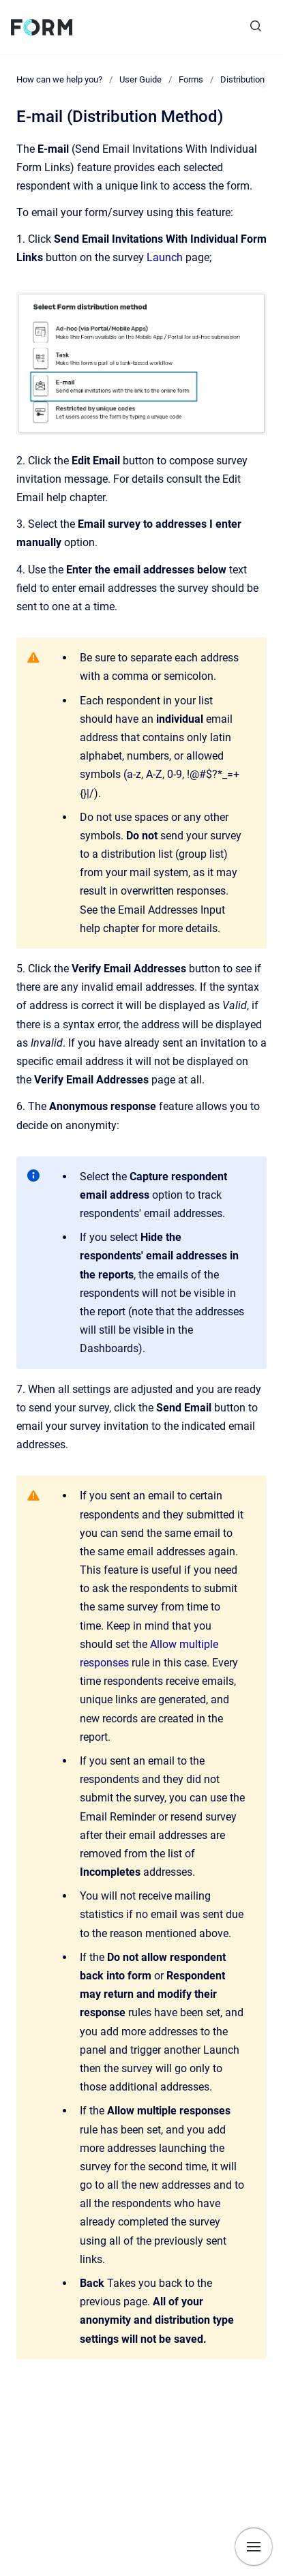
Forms (191, 79)
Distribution (242, 79)
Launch (166, 257)
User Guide (140, 79)
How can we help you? (59, 79)
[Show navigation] (253, 2546)
